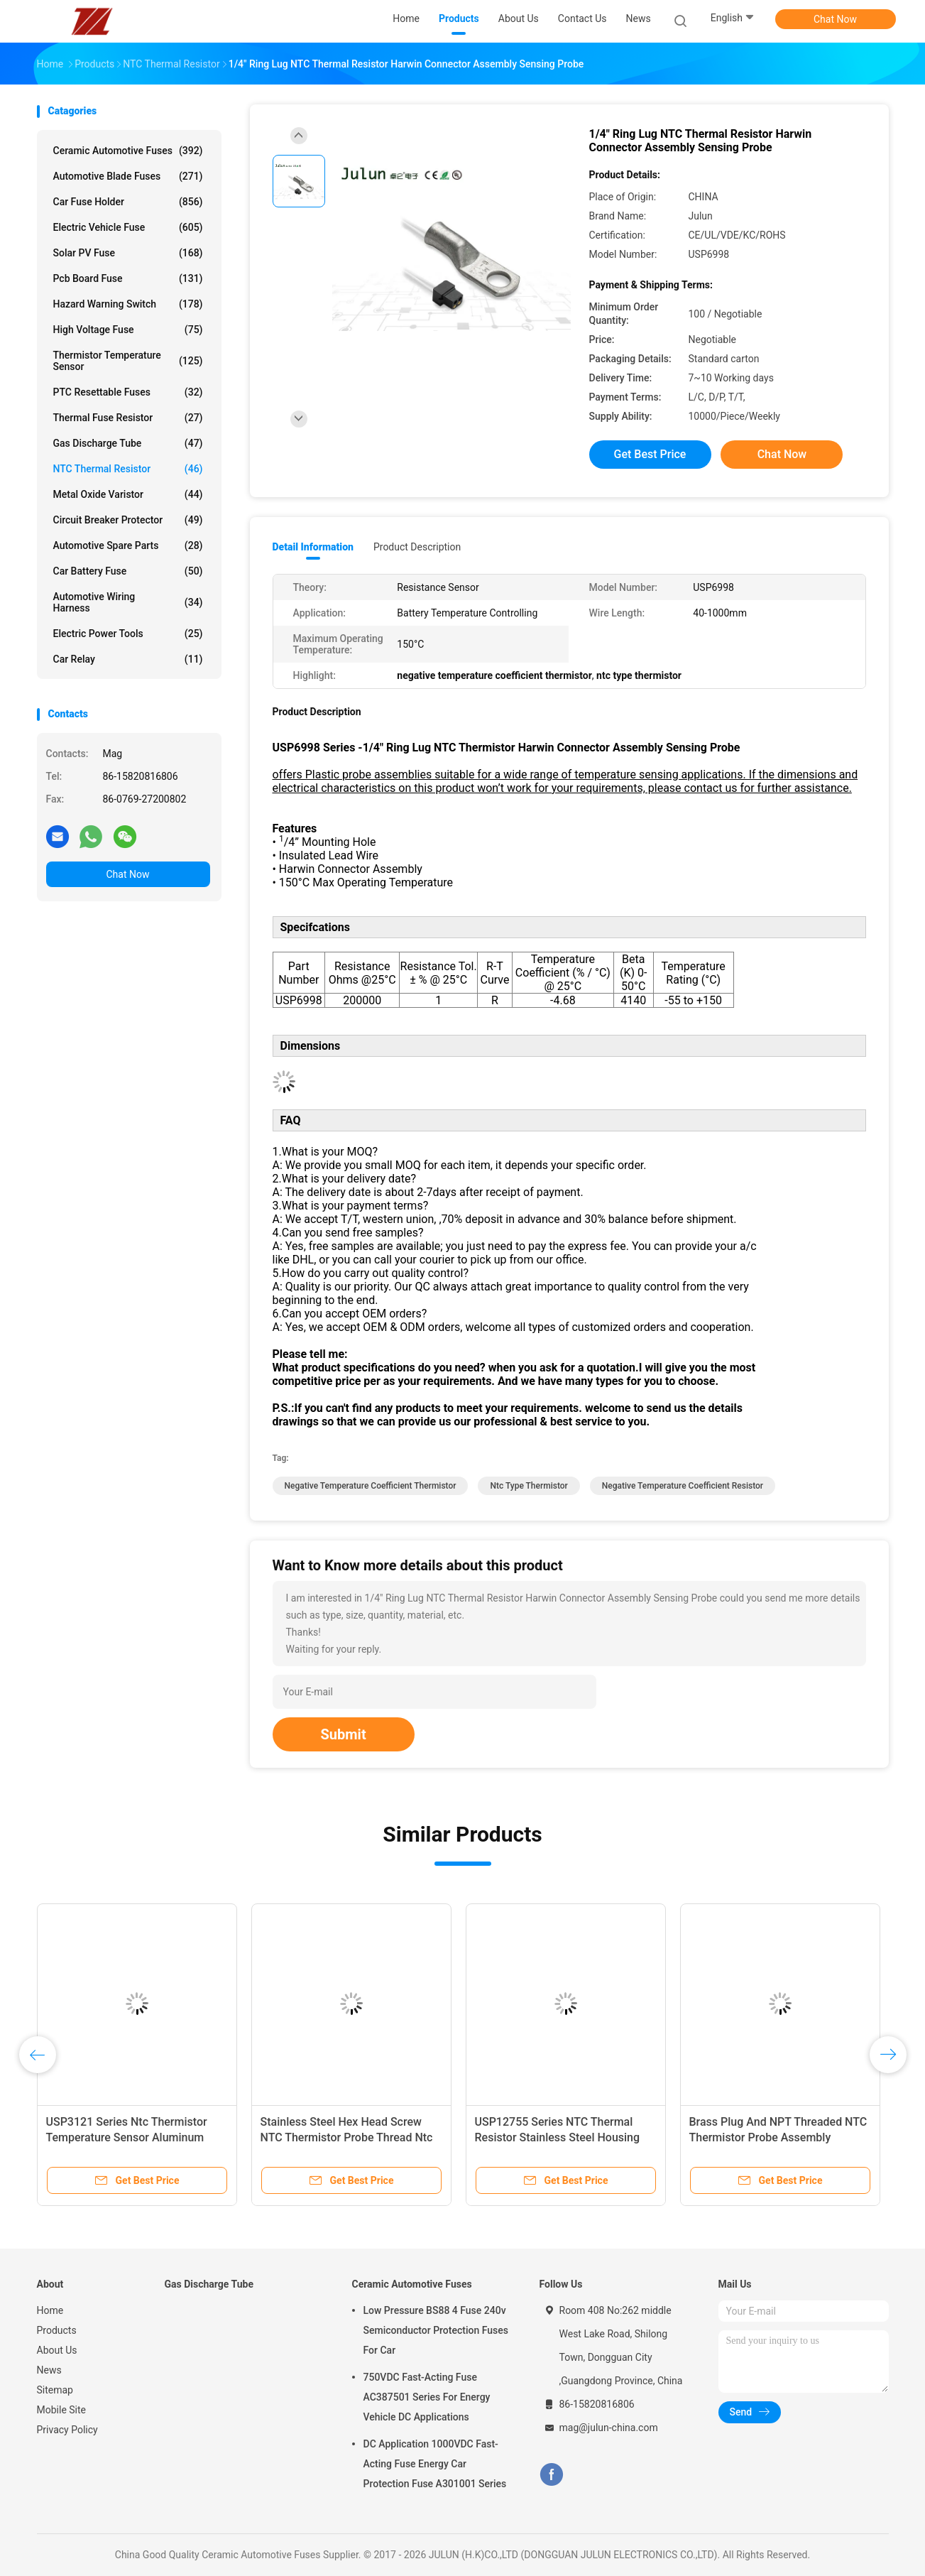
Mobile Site (62, 2409)
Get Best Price (650, 454)
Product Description (417, 547)
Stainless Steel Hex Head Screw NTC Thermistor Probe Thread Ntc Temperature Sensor (347, 2137)
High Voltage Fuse (128, 329)
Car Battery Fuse (128, 571)
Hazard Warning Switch (128, 304)
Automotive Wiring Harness (128, 602)
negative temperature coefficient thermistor (370, 1486)
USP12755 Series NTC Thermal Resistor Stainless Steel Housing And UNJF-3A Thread (557, 2137)
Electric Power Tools (128, 633)
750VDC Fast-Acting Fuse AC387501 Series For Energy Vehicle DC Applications (427, 2397)
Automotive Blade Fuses (128, 176)
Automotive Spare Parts (128, 545)
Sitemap (55, 2390)
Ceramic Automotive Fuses (128, 150)
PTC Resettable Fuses (128, 392)
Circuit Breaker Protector (128, 520)
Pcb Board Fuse (128, 278)
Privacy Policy (67, 2429)
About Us (57, 2350)
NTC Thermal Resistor (128, 469)
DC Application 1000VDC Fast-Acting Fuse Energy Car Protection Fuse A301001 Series (435, 2463)
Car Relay (128, 659)
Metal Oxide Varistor (128, 494)
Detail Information (313, 547)
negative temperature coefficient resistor (682, 1486)
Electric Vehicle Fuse (128, 227)
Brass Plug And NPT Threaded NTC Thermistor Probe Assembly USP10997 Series (778, 2137)
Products (57, 2330)
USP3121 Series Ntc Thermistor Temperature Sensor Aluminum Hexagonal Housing (126, 2137)
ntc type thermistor (528, 1486)
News (49, 2370)
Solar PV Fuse (128, 253)
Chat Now (835, 19)
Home (50, 2310)
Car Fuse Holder (128, 202)
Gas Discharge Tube (128, 443)
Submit (343, 1734)
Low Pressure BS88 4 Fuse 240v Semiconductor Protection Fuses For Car (435, 2330)
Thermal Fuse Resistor (128, 418)
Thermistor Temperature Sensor (128, 360)
